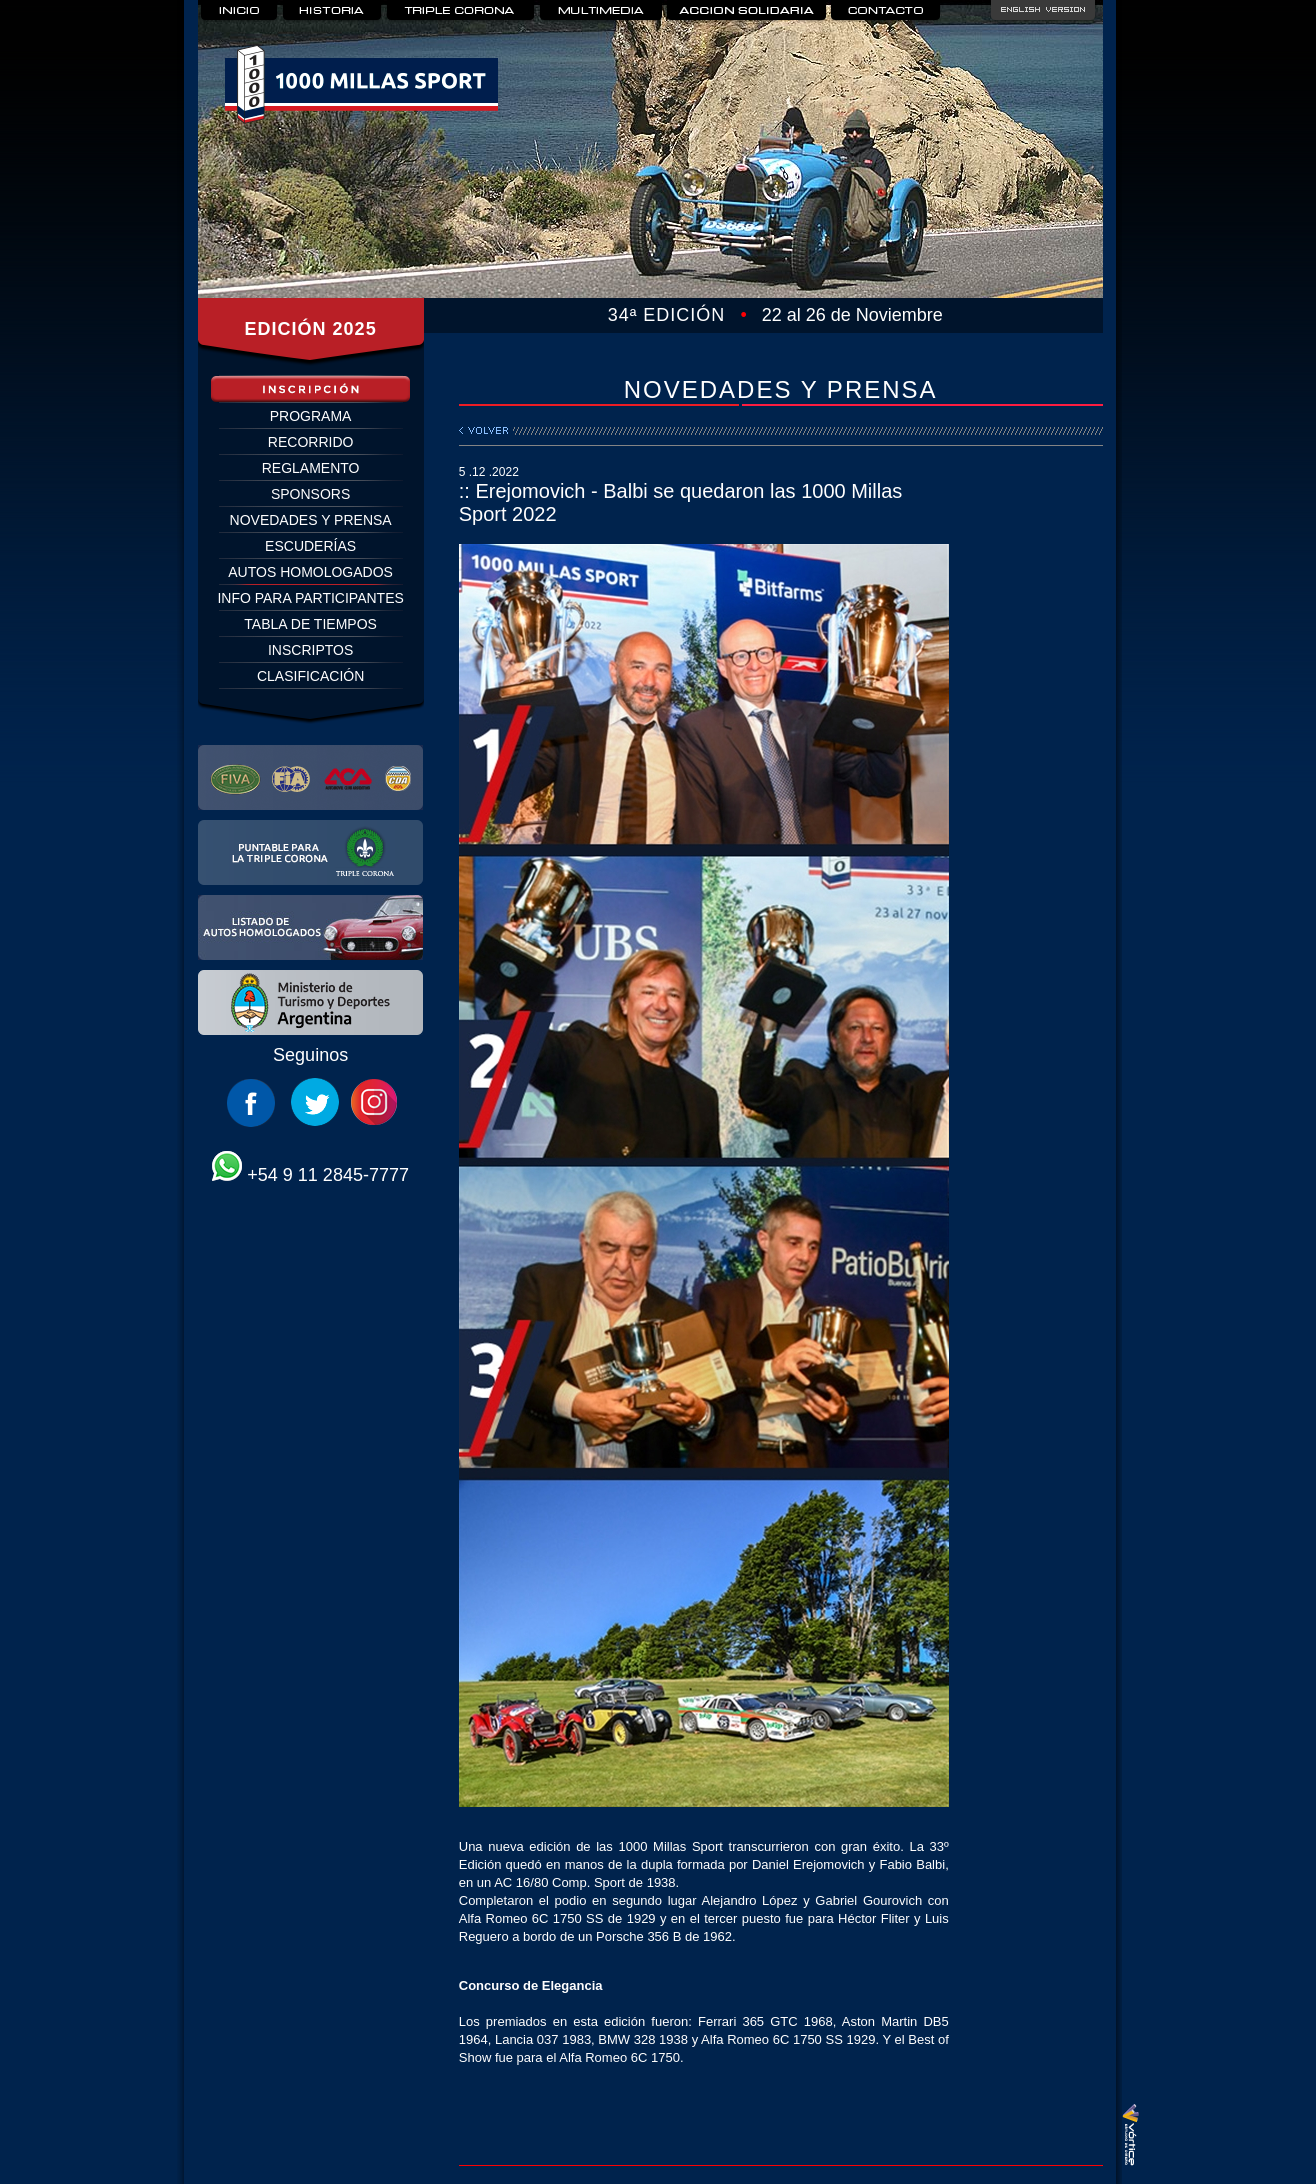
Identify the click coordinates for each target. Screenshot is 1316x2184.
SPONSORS (310, 494)
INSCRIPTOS (310, 650)
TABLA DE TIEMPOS (310, 624)
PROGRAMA (311, 416)
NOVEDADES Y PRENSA (311, 520)
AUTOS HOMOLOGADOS (310, 572)
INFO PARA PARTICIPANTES (310, 598)
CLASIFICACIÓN (310, 676)
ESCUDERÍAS (310, 546)
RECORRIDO (311, 442)
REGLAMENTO (311, 468)
